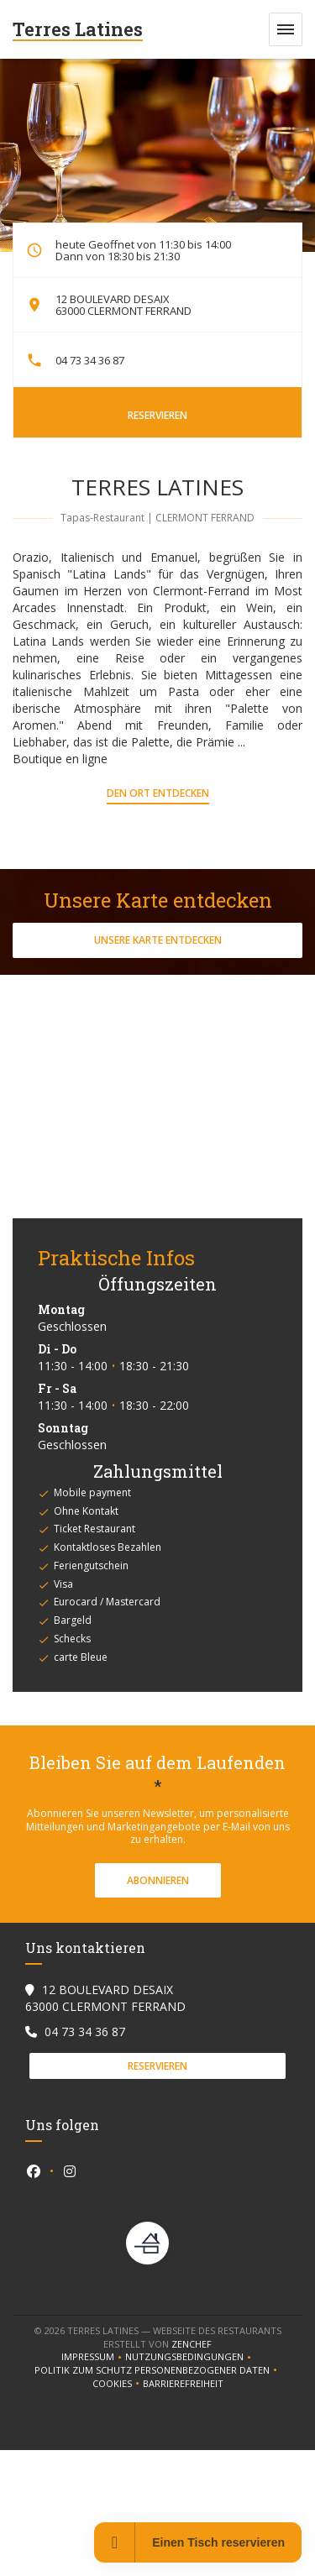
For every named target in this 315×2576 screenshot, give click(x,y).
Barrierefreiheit (183, 2383)
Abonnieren (158, 1880)
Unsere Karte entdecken (158, 940)
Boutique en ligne (60, 759)
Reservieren (157, 415)
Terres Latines (78, 29)
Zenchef (191, 2344)
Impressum (93, 2357)
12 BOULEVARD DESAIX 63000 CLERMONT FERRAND (123, 304)
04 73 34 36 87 (89, 360)
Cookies (117, 2383)
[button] (285, 29)
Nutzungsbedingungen (190, 2357)
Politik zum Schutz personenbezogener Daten (157, 2370)
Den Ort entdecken (158, 793)
